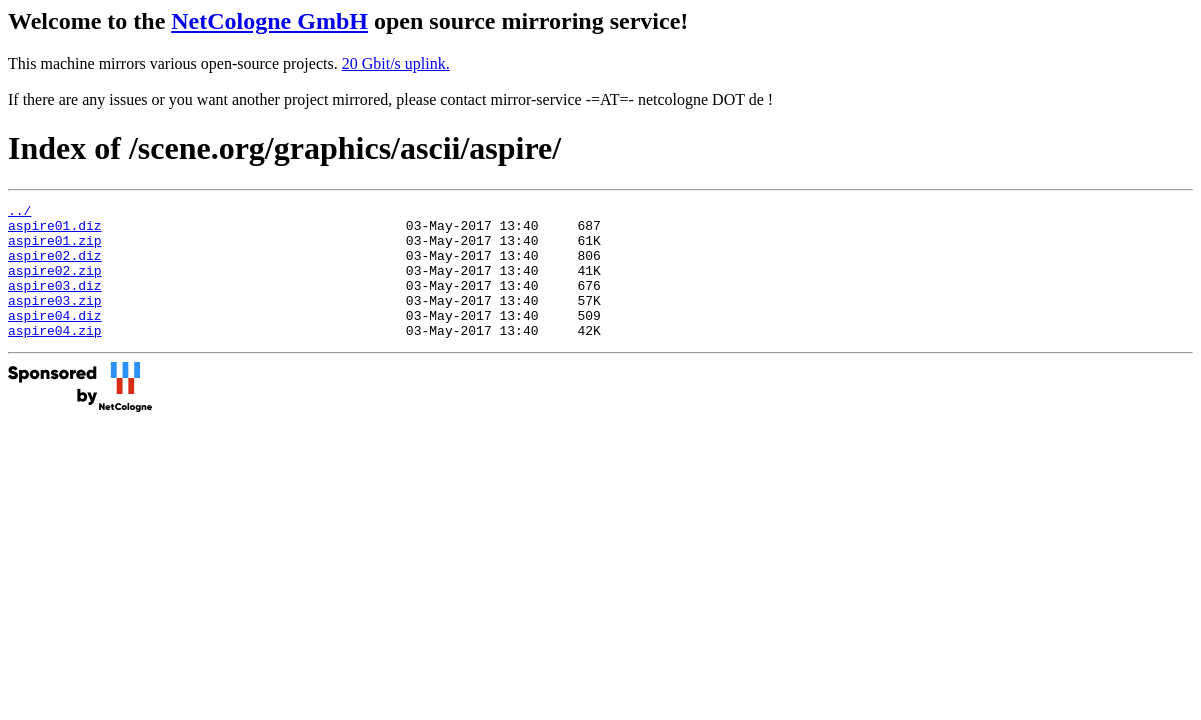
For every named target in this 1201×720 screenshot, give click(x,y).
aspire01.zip (55, 249)
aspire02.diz (55, 267)
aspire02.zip (55, 285)
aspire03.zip (55, 321)
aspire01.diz (55, 231)
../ (19, 213)
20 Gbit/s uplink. (396, 63)
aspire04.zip (55, 357)
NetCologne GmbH (269, 21)
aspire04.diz (55, 339)
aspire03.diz (55, 303)
